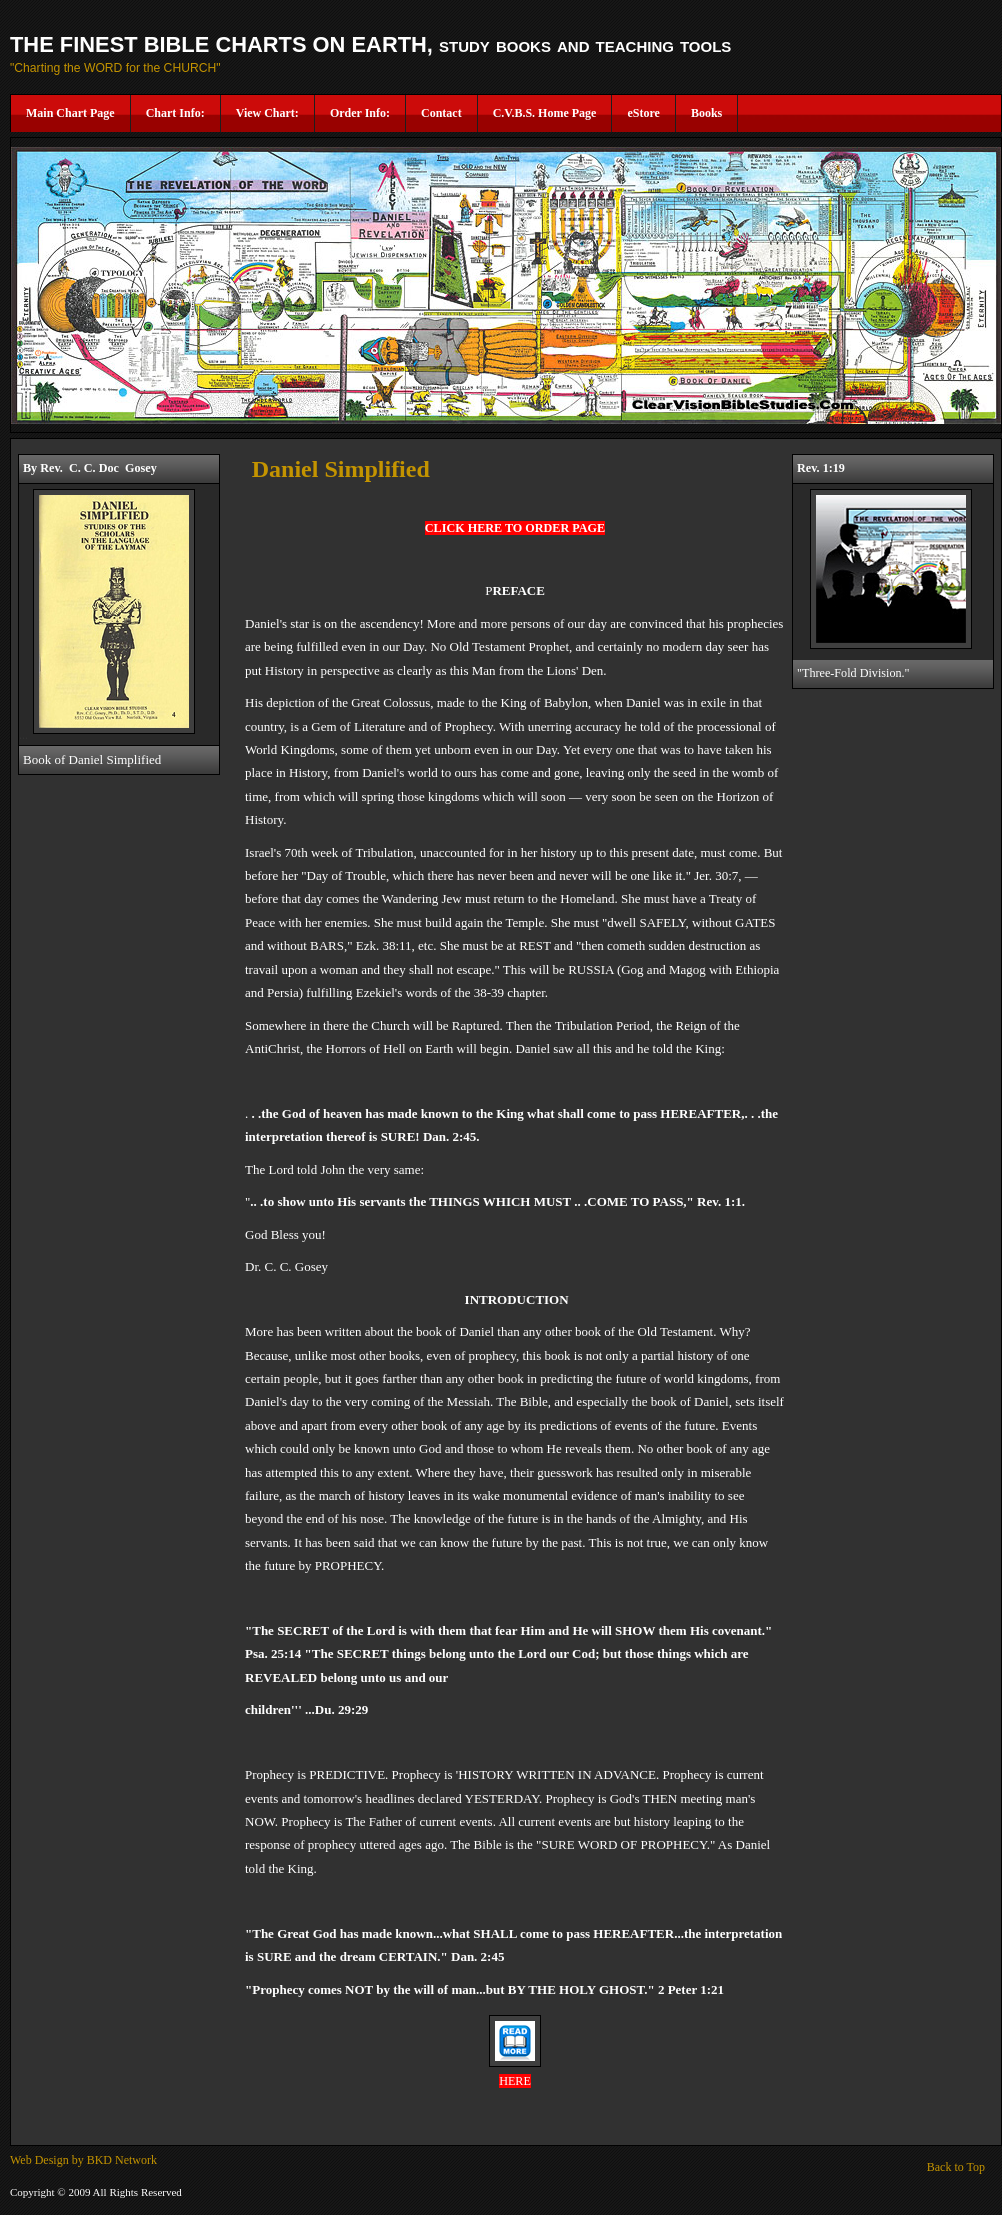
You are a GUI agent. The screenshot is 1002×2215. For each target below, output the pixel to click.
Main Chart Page (70, 113)
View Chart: (267, 113)
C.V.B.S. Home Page (545, 113)
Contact (441, 113)
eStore (643, 113)
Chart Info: (175, 113)
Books (706, 113)
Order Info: (360, 113)
